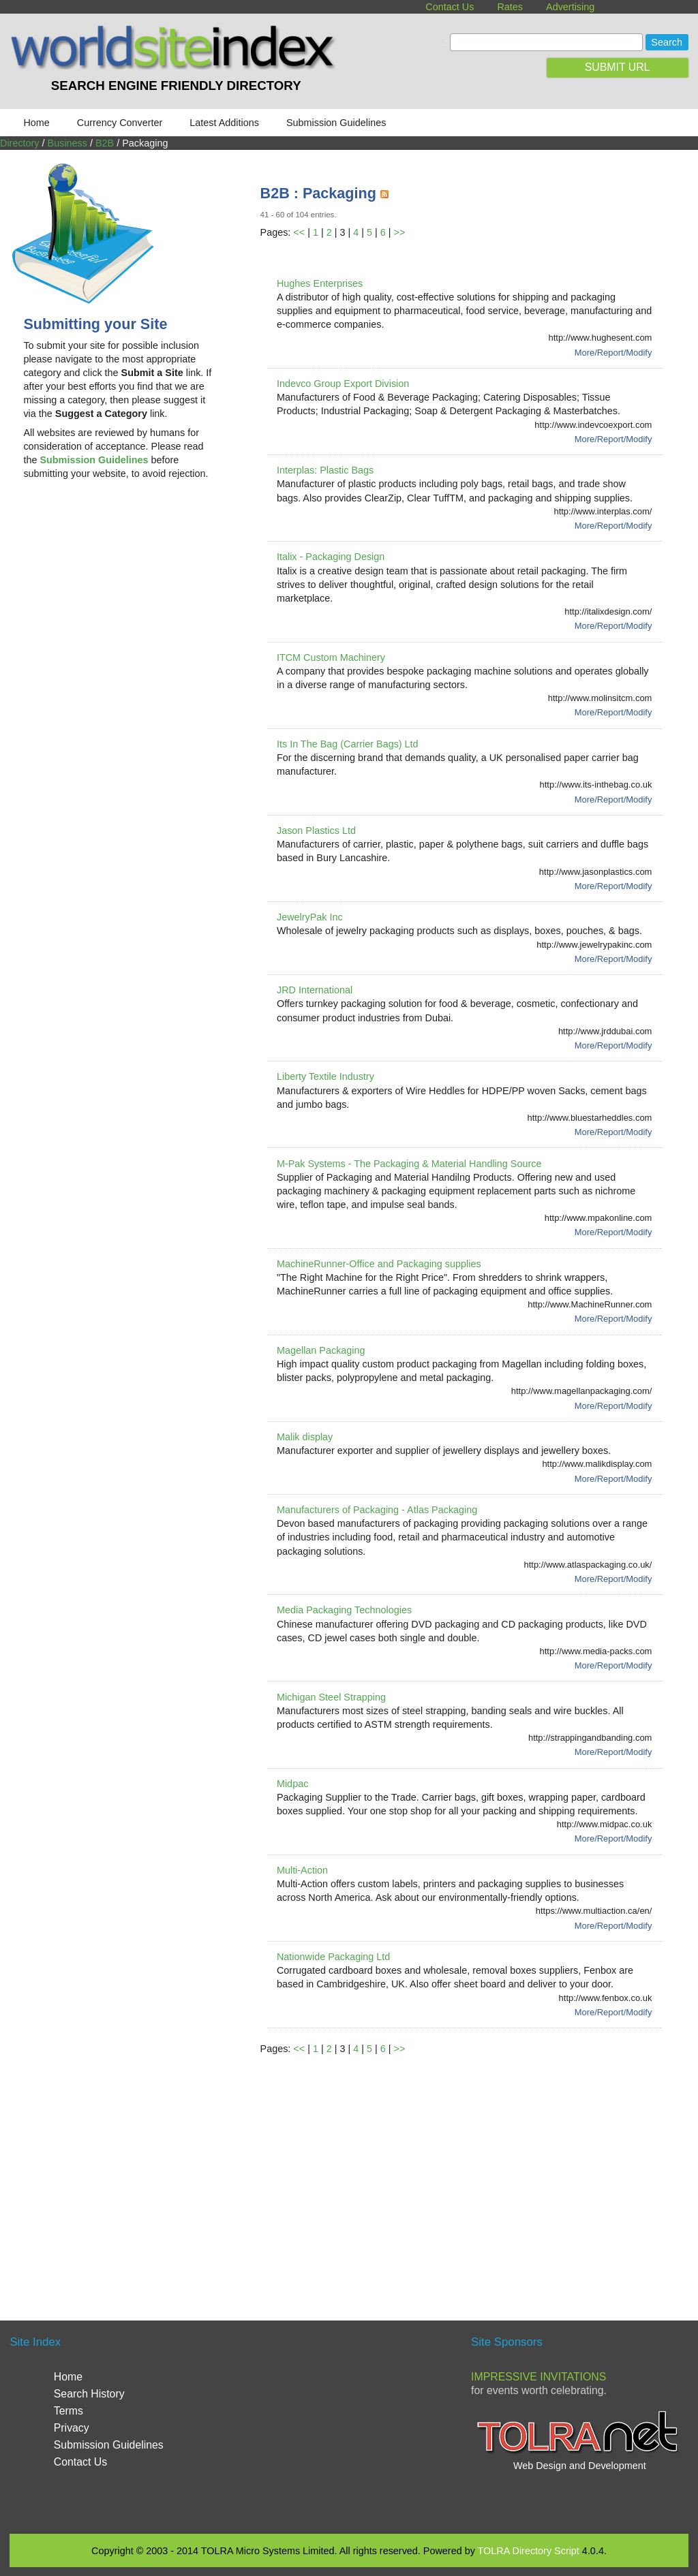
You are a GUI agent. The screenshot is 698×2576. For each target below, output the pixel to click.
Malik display (305, 1436)
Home (36, 122)
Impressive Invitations (538, 2377)
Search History (89, 2394)
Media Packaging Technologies (344, 1609)
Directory (20, 143)
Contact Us (449, 6)
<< (299, 232)
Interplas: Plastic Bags (325, 470)
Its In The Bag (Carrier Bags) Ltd (348, 744)
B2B (104, 143)
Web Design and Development (579, 2465)
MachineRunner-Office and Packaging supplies (379, 1263)
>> (399, 232)
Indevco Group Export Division (343, 383)
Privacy (71, 2428)
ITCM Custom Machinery (331, 657)
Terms (68, 2411)
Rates (510, 6)
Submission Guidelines (336, 122)
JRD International (314, 989)
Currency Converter (120, 122)
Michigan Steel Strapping (331, 1697)
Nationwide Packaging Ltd (333, 1956)
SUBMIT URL (617, 67)
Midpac (292, 1783)
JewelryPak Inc (310, 917)
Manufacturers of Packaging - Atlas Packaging (377, 1509)
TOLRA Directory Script (528, 2550)
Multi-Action (302, 1870)
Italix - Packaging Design (330, 556)
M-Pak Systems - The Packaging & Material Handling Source (409, 1163)
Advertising (570, 6)
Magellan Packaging (321, 1350)
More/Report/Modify (613, 352)
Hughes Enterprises (320, 283)
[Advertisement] (124, 599)
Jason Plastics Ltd (316, 830)
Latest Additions (224, 122)
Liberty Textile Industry (325, 1076)
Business (67, 143)
